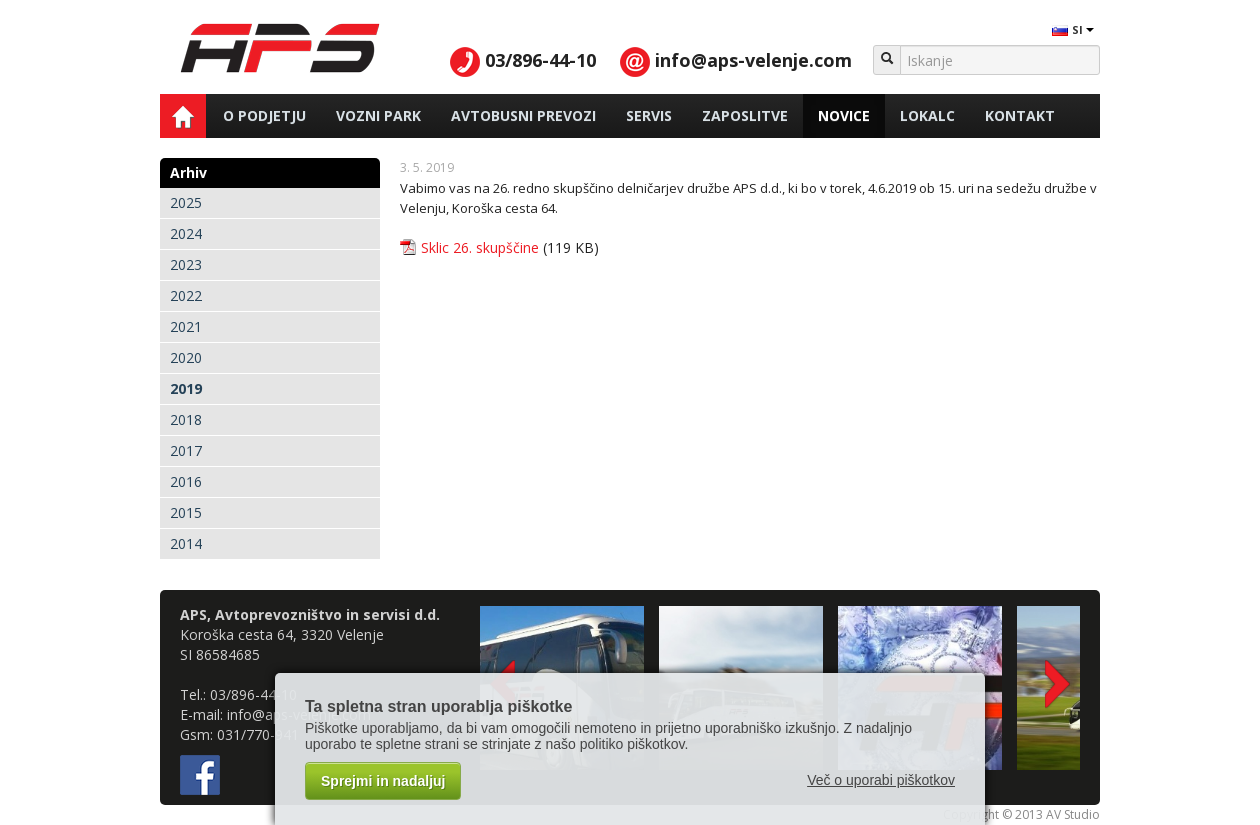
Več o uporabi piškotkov (881, 780)
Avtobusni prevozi (523, 115)
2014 (186, 543)
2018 (186, 419)
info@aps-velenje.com (736, 60)
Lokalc (927, 115)
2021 (186, 326)
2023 (186, 264)
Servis (649, 115)
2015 (186, 512)
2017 (186, 450)
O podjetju (264, 115)
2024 (186, 233)
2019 (186, 388)
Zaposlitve (745, 115)
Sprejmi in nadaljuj (383, 781)
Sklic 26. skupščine (480, 247)
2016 (186, 481)
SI (1072, 29)
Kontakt (1020, 115)
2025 (186, 202)
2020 (186, 357)
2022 (186, 295)
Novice (844, 115)
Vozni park (378, 115)
